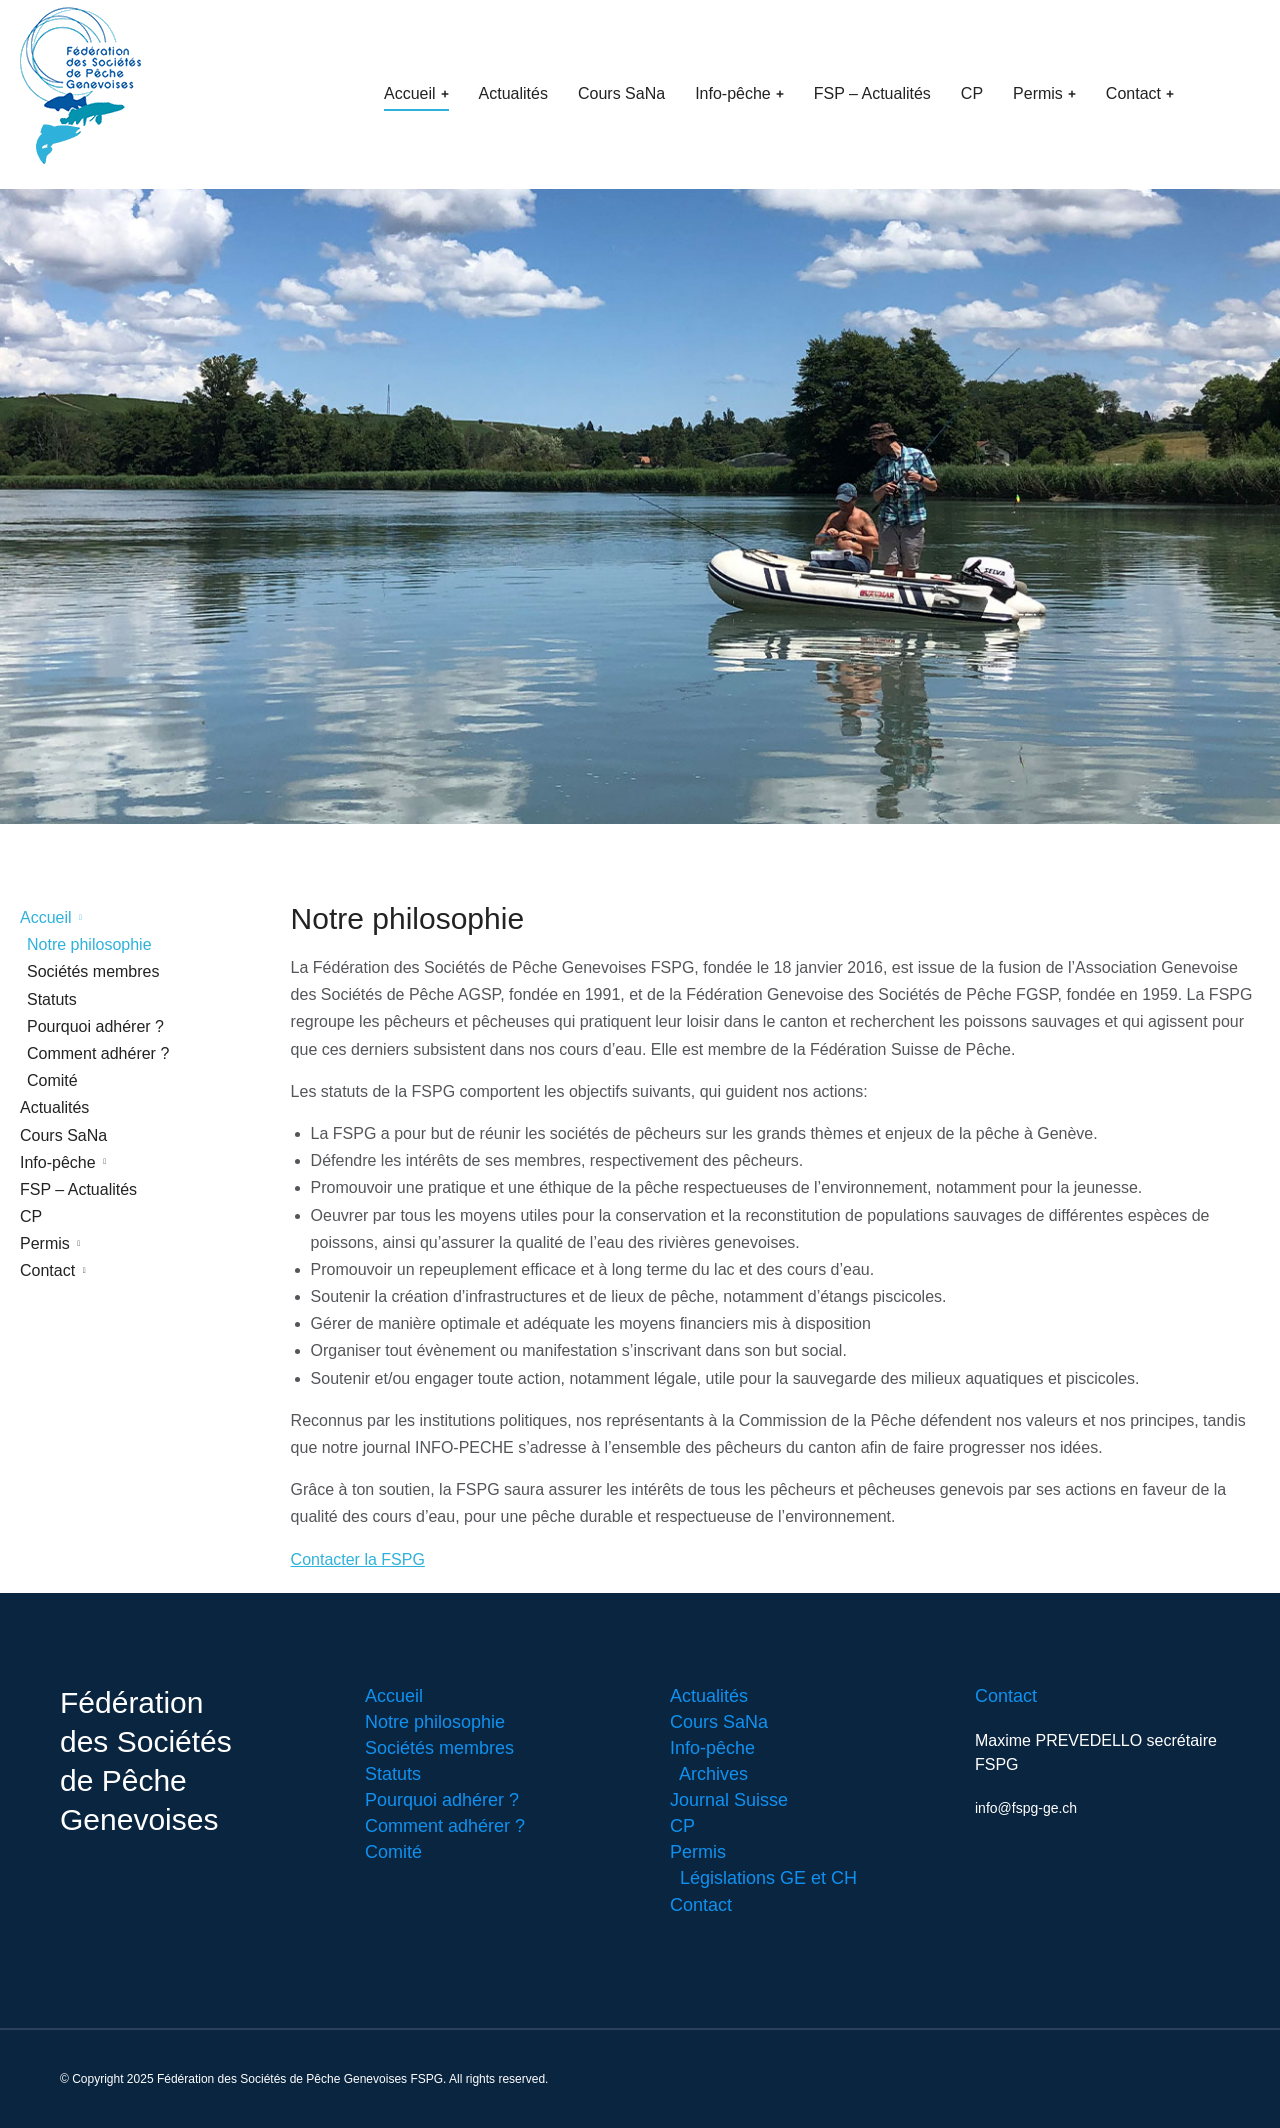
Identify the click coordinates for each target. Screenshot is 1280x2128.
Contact (1006, 1696)
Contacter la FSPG (358, 1559)
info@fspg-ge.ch (1026, 1808)
